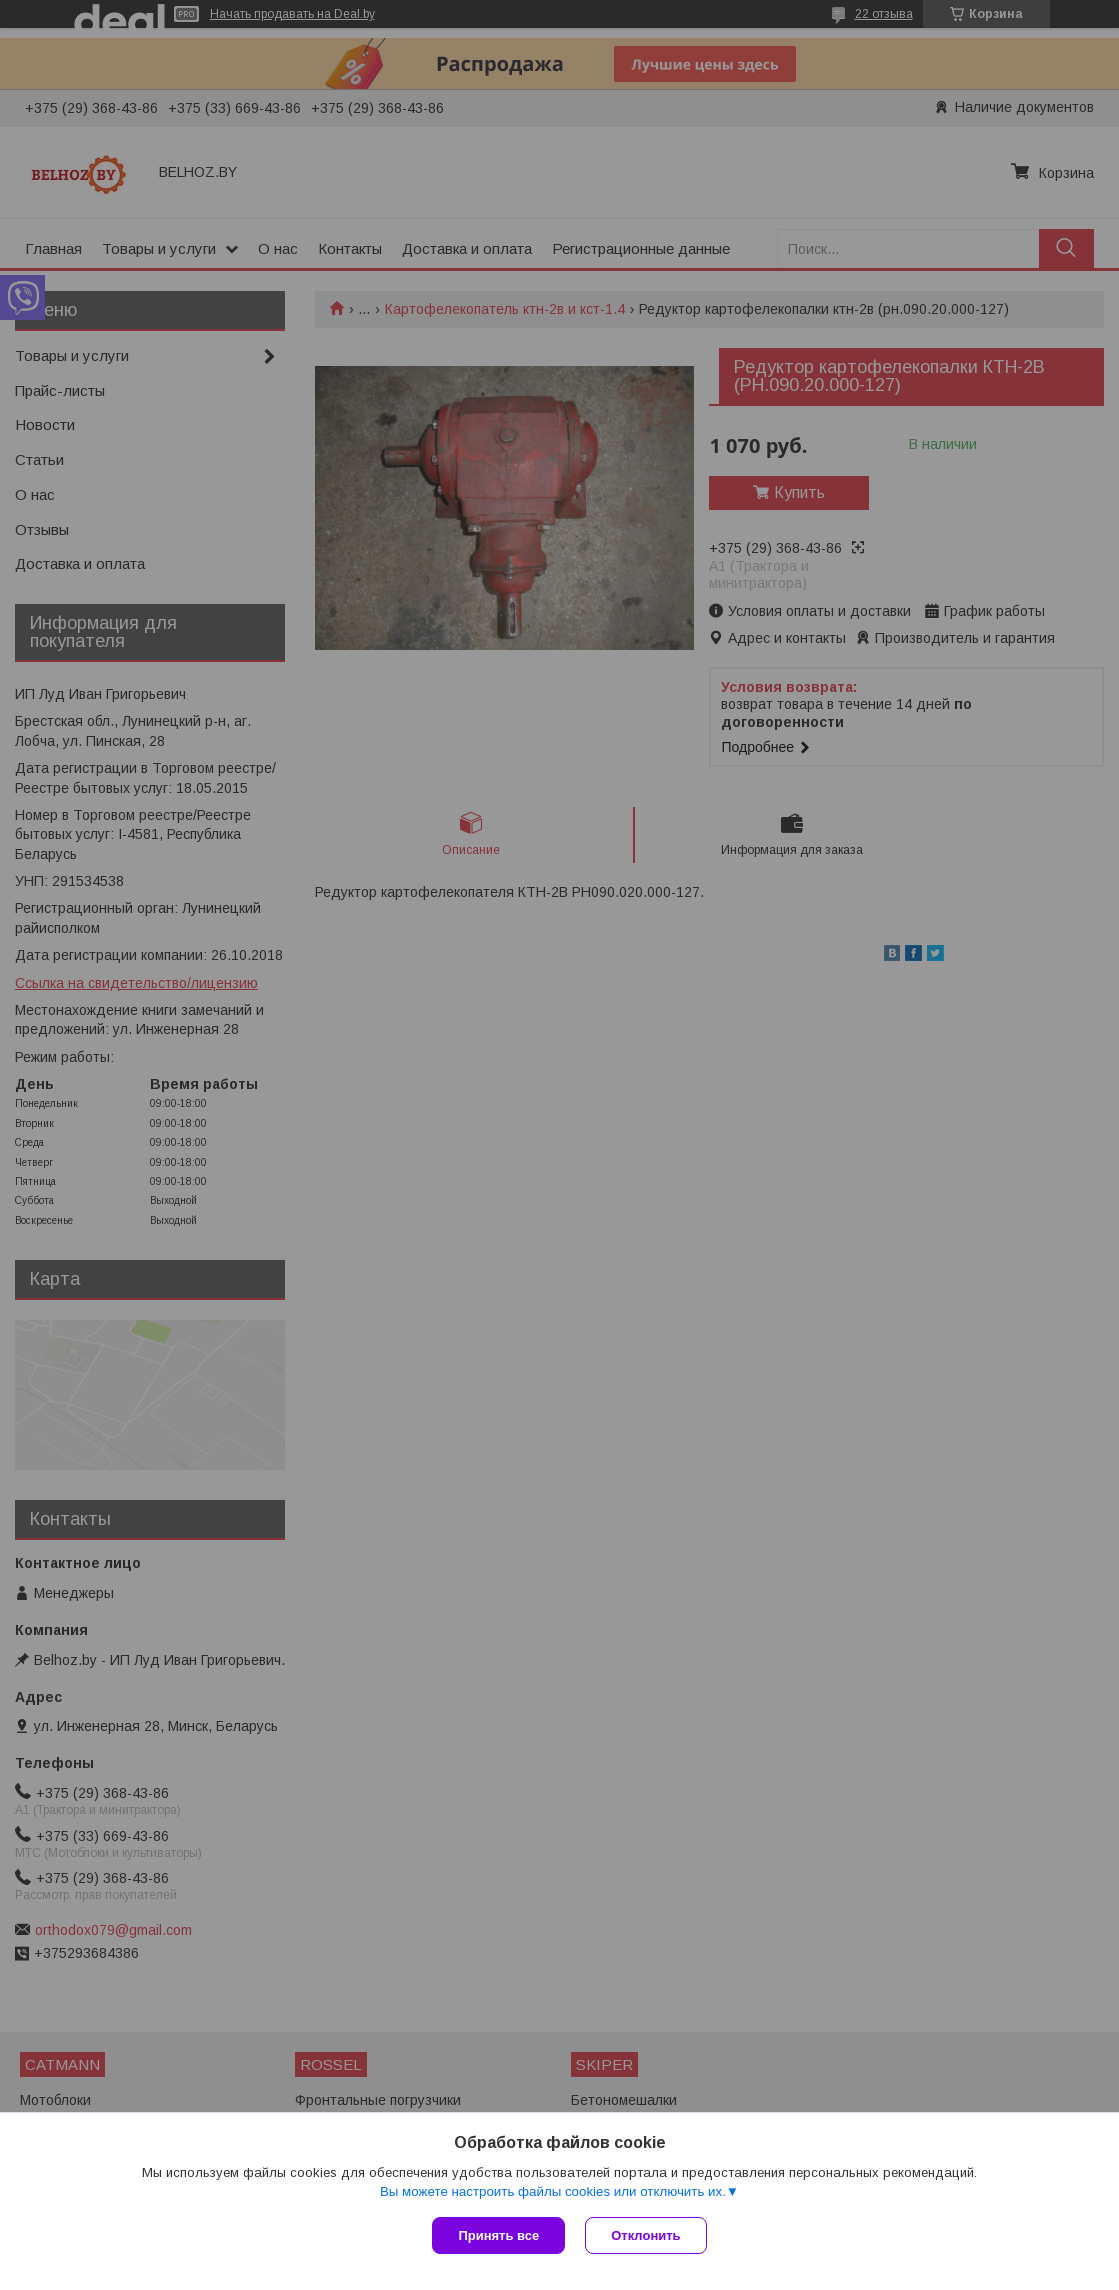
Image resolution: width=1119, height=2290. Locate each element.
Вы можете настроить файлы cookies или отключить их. (553, 2191)
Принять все (498, 2235)
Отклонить (645, 2235)
